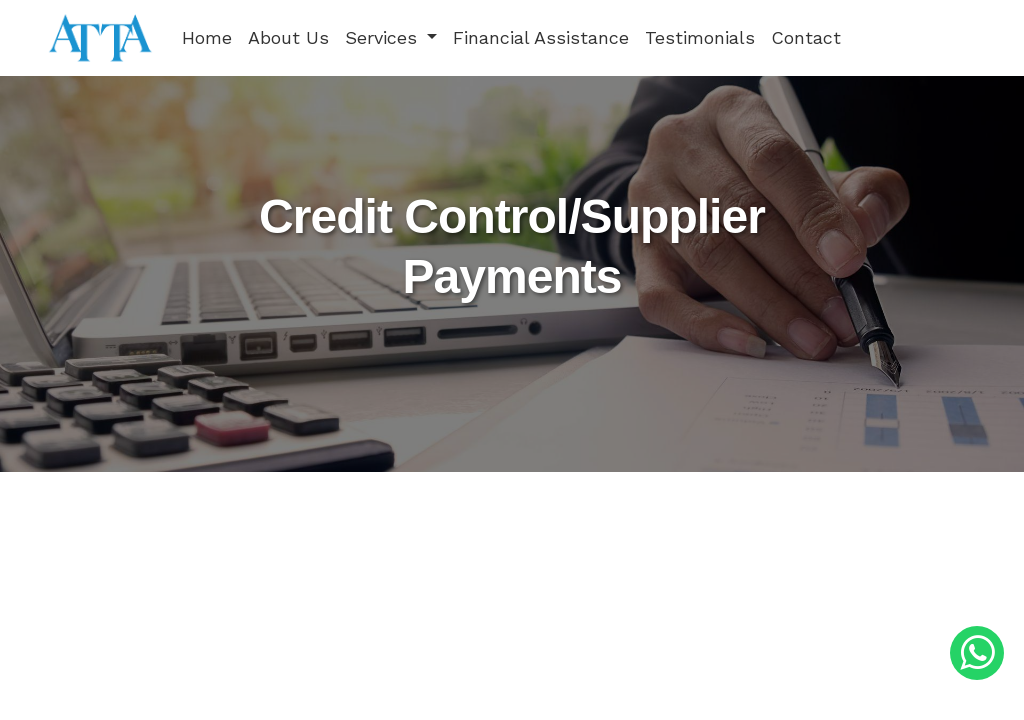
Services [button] (384, 37)
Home (207, 37)
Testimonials (700, 37)
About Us (288, 37)
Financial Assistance (541, 37)
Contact (806, 37)
